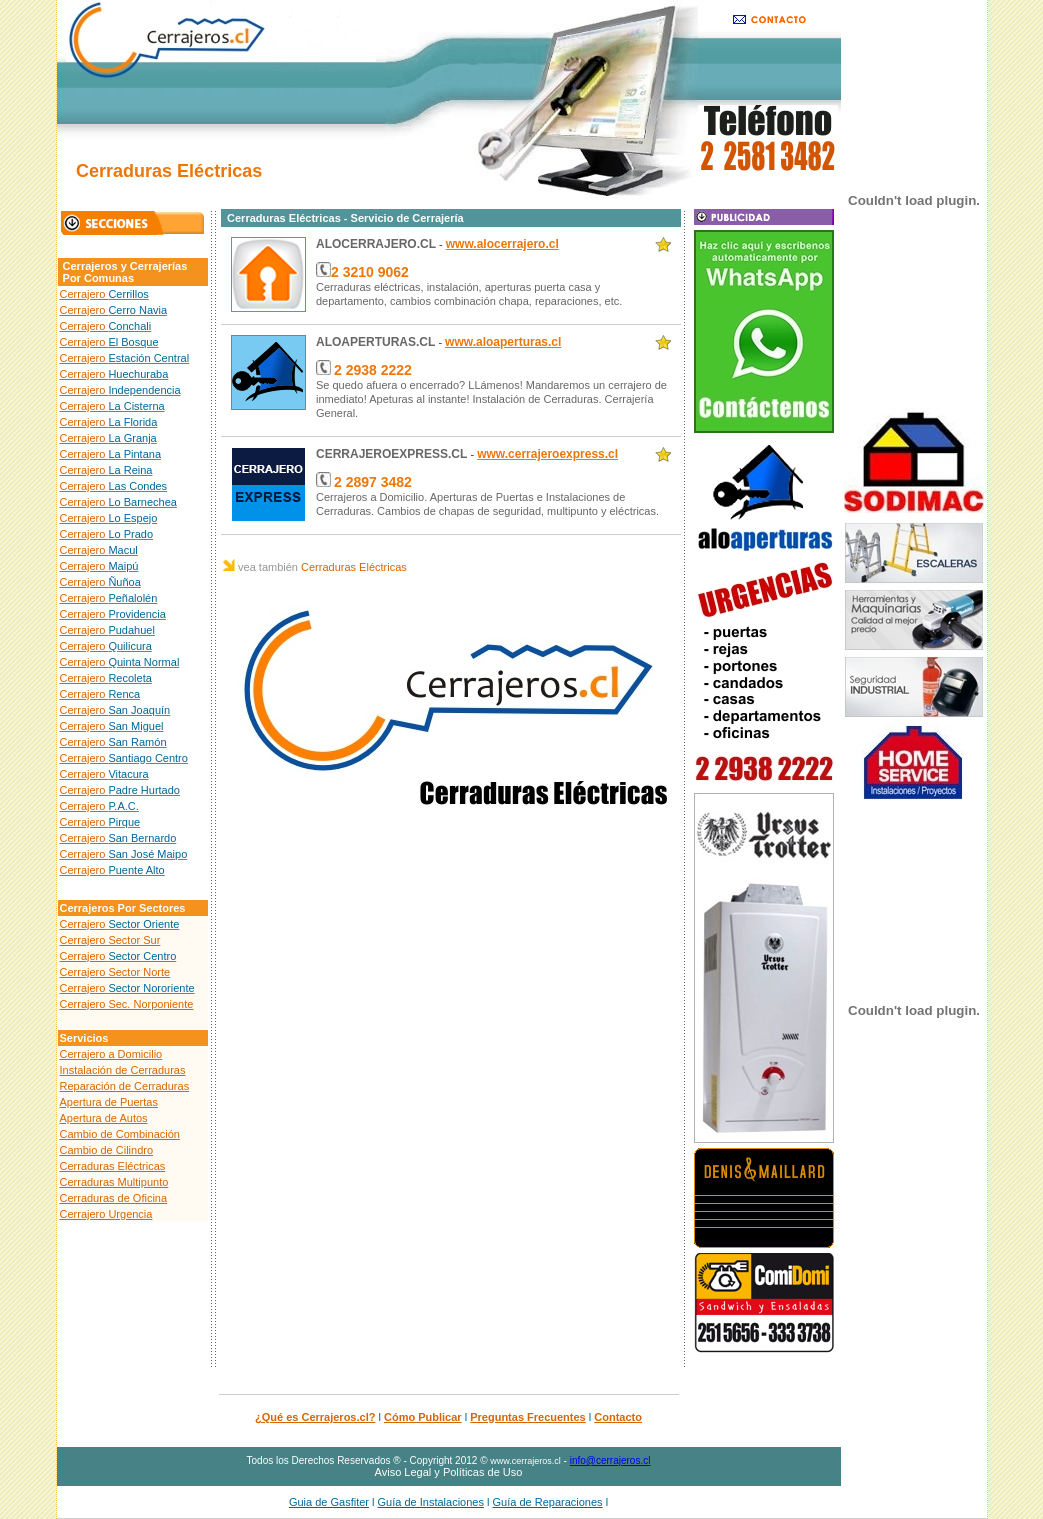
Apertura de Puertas (109, 1102)
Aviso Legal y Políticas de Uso (449, 1472)
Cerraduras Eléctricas (113, 1166)
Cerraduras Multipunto (114, 1182)
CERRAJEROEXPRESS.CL (391, 454)
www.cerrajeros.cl (525, 1461)
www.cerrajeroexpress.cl (547, 454)
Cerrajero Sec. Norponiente (127, 1004)
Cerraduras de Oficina (114, 1198)
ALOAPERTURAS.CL (375, 342)
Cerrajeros (90, 266)
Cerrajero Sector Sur (110, 940)
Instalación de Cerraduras (123, 1070)
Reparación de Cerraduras (125, 1086)
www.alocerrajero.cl (502, 244)
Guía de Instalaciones (431, 1502)
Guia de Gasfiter (329, 1502)
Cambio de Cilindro (107, 1150)
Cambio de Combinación (120, 1134)
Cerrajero (104, 294)
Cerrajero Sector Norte (115, 972)
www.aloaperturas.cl (503, 342)
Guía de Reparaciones (548, 1502)
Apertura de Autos (104, 1118)
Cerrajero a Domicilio (111, 1054)
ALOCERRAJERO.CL (376, 244)
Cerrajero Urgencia (106, 1214)
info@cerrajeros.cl (610, 1460)
